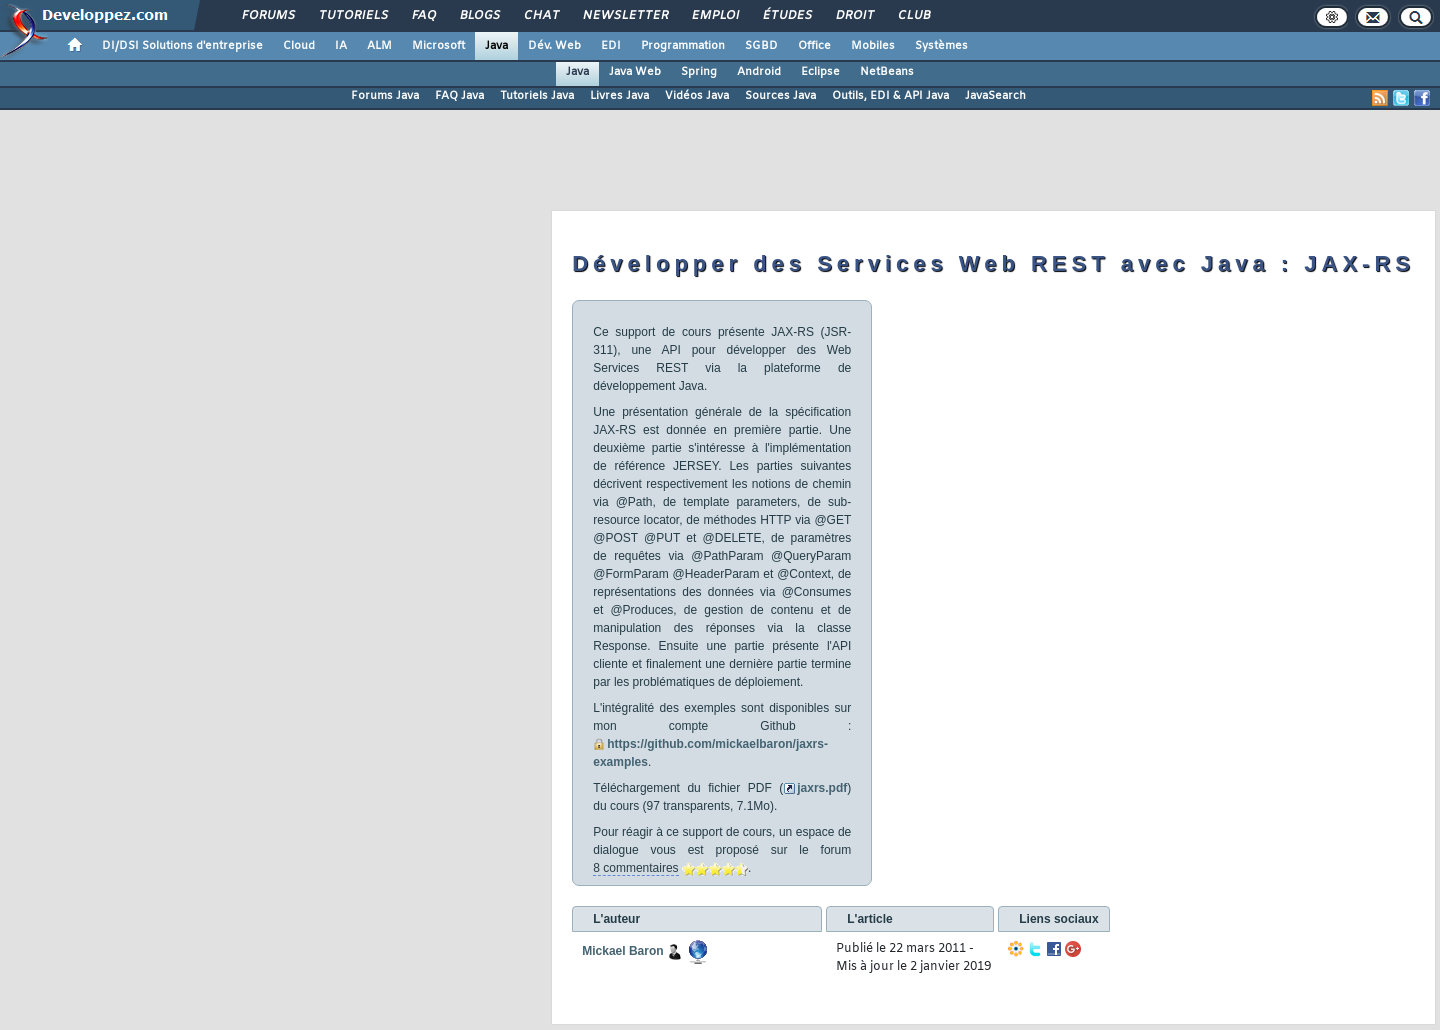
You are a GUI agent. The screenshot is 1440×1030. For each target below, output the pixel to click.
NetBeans (887, 72)
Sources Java (780, 96)
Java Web (635, 72)
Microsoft (438, 46)
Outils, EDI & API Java (890, 96)
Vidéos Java (697, 96)
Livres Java (619, 96)
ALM (379, 46)
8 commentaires (635, 868)
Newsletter (624, 16)
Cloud (299, 46)
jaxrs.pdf (822, 788)
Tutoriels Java (537, 96)
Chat (540, 16)
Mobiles (873, 46)
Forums (267, 16)
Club (913, 16)
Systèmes (941, 46)
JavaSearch (995, 96)
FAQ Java (459, 96)
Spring (699, 72)
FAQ (423, 16)
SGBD (761, 46)
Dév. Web (554, 46)
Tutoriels (352, 16)
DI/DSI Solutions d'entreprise (182, 46)
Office (814, 46)
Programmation (683, 46)
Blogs (479, 16)
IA (341, 46)
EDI (611, 46)
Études (786, 16)
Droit (854, 16)
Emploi (714, 16)
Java (496, 46)
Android (759, 72)
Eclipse (820, 72)
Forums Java (385, 96)
